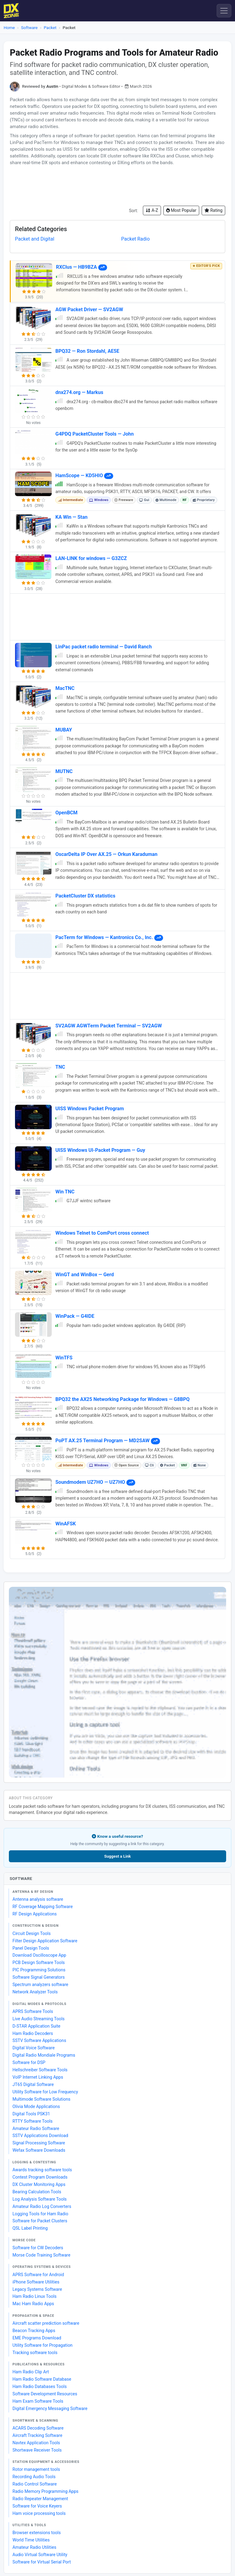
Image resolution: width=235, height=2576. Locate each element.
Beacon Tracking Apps (34, 2330)
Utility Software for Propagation (43, 2345)
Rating (213, 210)
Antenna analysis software (38, 1899)
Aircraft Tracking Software (37, 2435)
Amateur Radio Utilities (34, 2547)
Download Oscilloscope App (39, 1955)
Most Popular (181, 210)
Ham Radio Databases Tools (40, 2386)
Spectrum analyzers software (40, 1984)
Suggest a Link (117, 1856)
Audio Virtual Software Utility (40, 2554)
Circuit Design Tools (32, 1933)
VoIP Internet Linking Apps (38, 2077)
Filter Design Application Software (45, 1940)
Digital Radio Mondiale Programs (44, 2055)
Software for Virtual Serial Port (42, 2561)
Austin (52, 86)
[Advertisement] (117, 186)
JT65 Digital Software (33, 2084)
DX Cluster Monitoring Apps (39, 2184)
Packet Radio (135, 239)
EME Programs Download (37, 2337)
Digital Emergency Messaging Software (50, 2408)
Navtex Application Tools (36, 2442)
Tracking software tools (35, 2352)
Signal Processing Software (39, 2142)
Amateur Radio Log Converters (42, 2206)
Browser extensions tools (37, 2532)
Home (9, 27)
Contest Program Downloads (40, 2177)
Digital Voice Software (34, 2047)
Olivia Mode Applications (36, 2106)
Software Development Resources (45, 2393)
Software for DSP (29, 2062)
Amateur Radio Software (36, 2128)
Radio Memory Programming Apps (46, 2491)
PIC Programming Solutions (39, 1969)
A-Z (152, 210)
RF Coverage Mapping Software (43, 1906)
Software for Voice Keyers (37, 2506)
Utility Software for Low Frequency (45, 2091)
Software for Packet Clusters (40, 2220)
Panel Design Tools (31, 1948)
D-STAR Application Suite (37, 2026)
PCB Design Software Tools (39, 1962)
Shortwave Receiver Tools (37, 2450)
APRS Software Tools (33, 2011)
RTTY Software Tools (33, 2121)
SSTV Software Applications (39, 2040)
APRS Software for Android (38, 2274)
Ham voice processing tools (39, 2513)
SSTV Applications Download (40, 2135)
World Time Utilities (31, 2539)
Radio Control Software (35, 2484)
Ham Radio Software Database (42, 2379)
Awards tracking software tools (42, 2169)
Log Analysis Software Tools (40, 2199)
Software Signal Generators (39, 1977)
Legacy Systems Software (37, 2289)
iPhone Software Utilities (36, 2281)
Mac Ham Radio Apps (33, 2303)
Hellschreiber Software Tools (40, 2069)
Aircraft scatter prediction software (46, 2323)
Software (29, 27)
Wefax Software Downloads (39, 2150)
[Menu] (224, 10)
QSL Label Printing (30, 2228)
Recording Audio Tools (34, 2476)
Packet (50, 27)
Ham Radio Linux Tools (35, 2296)
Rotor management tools (36, 2469)
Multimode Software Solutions (41, 2099)
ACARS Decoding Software (38, 2428)
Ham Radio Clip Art (31, 2371)
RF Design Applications (35, 1913)
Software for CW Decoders (38, 2247)
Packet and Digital (34, 239)
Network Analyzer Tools (35, 1991)
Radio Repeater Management (40, 2498)
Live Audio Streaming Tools (39, 2018)
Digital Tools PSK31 (31, 2113)
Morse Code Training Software (41, 2255)
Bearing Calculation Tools (37, 2191)
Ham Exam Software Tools (38, 2401)
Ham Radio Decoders (33, 2033)
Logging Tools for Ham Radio (40, 2213)
